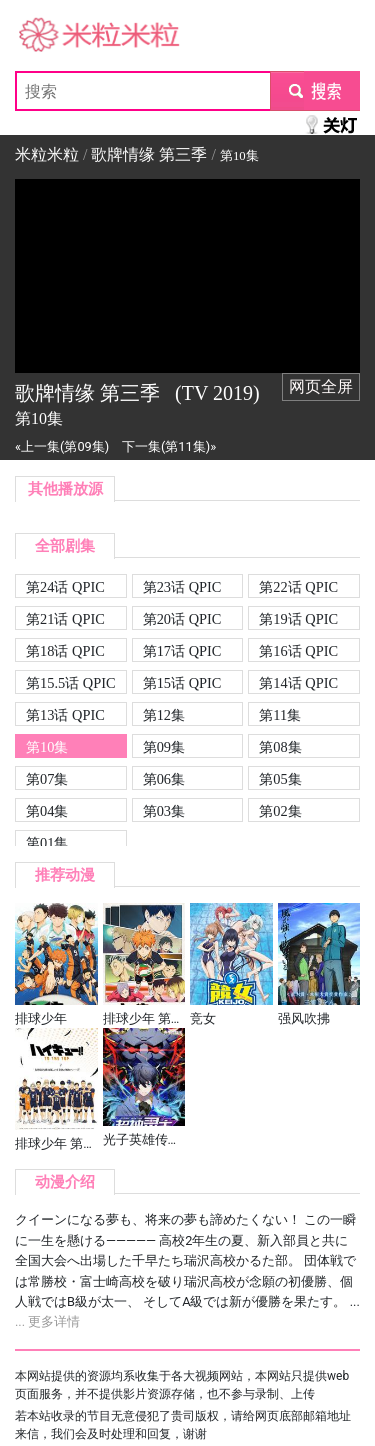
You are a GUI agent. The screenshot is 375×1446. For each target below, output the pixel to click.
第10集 (47, 747)
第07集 (47, 779)
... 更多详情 (47, 1321)
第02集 (280, 811)
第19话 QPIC (298, 619)
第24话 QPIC (65, 587)
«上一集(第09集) (62, 446)
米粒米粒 (47, 35)
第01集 (47, 843)
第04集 (47, 811)
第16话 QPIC (298, 651)
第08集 (280, 747)
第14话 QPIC (298, 683)
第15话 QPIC (182, 683)
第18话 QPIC (65, 651)
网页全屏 (321, 386)
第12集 (164, 715)
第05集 (280, 779)
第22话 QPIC (298, 587)
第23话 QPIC (182, 587)
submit (314, 90)
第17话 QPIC (182, 651)
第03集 (164, 811)
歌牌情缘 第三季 (149, 154)
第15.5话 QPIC (71, 683)
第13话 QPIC (65, 715)
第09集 (164, 747)
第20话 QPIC (182, 619)
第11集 (280, 715)
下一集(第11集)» (169, 446)
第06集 (164, 779)
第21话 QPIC (65, 619)
